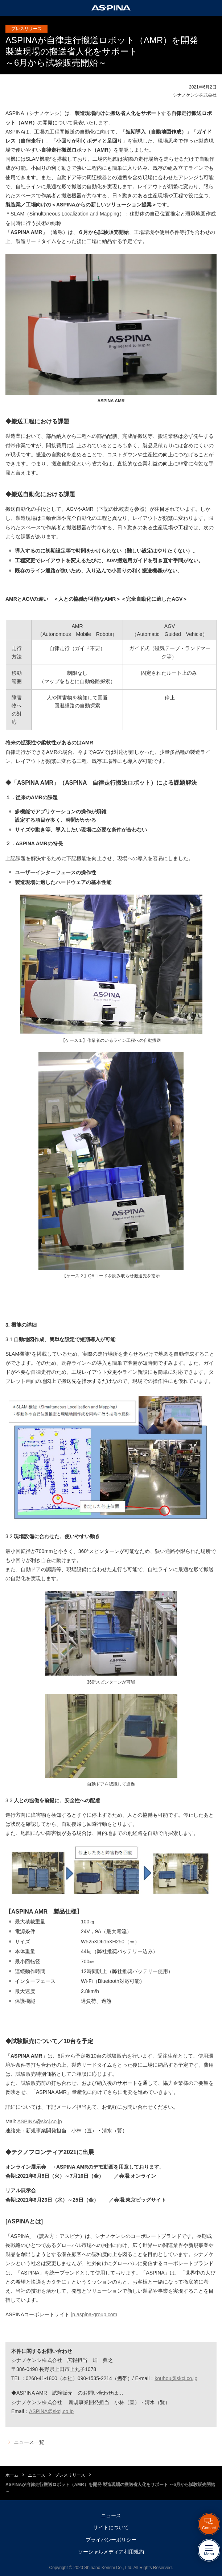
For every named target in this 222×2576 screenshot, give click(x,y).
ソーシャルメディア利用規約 (111, 2552)
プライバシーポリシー (111, 2540)
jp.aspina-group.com (94, 2314)
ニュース (36, 2475)
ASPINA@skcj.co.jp (39, 2121)
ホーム (11, 2475)
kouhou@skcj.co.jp (176, 2378)
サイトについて (111, 2527)
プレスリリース (70, 2475)
